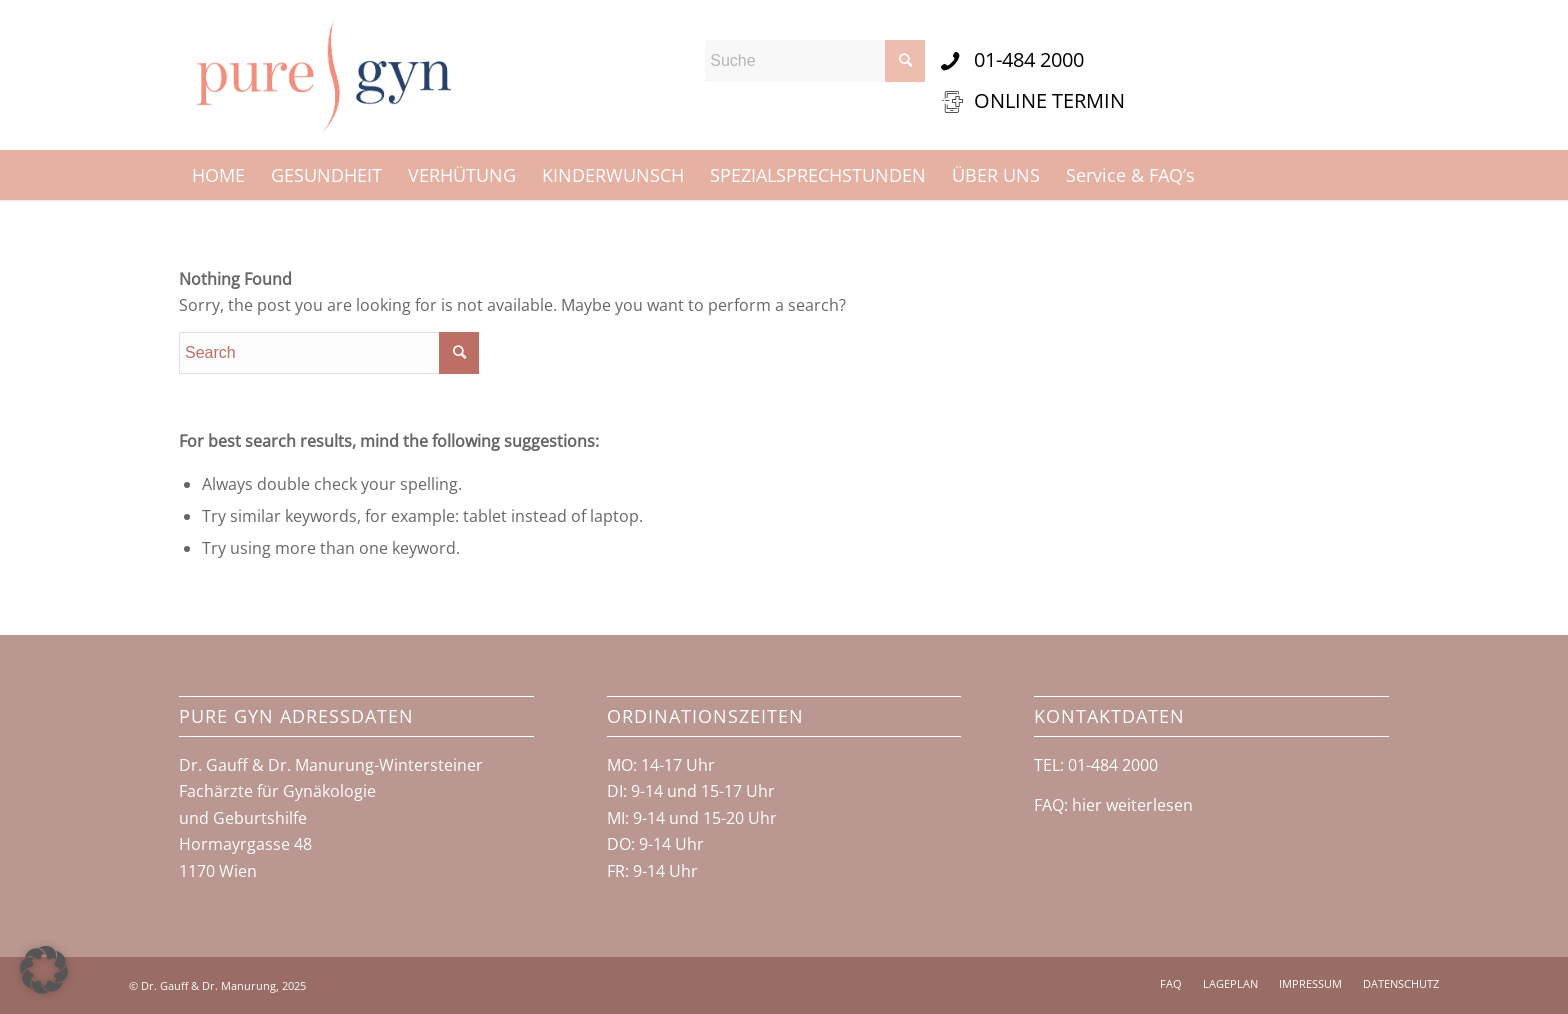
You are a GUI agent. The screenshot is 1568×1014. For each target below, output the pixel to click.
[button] (44, 970)
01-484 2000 (1029, 59)
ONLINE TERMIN (1049, 100)
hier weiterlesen (1132, 805)
